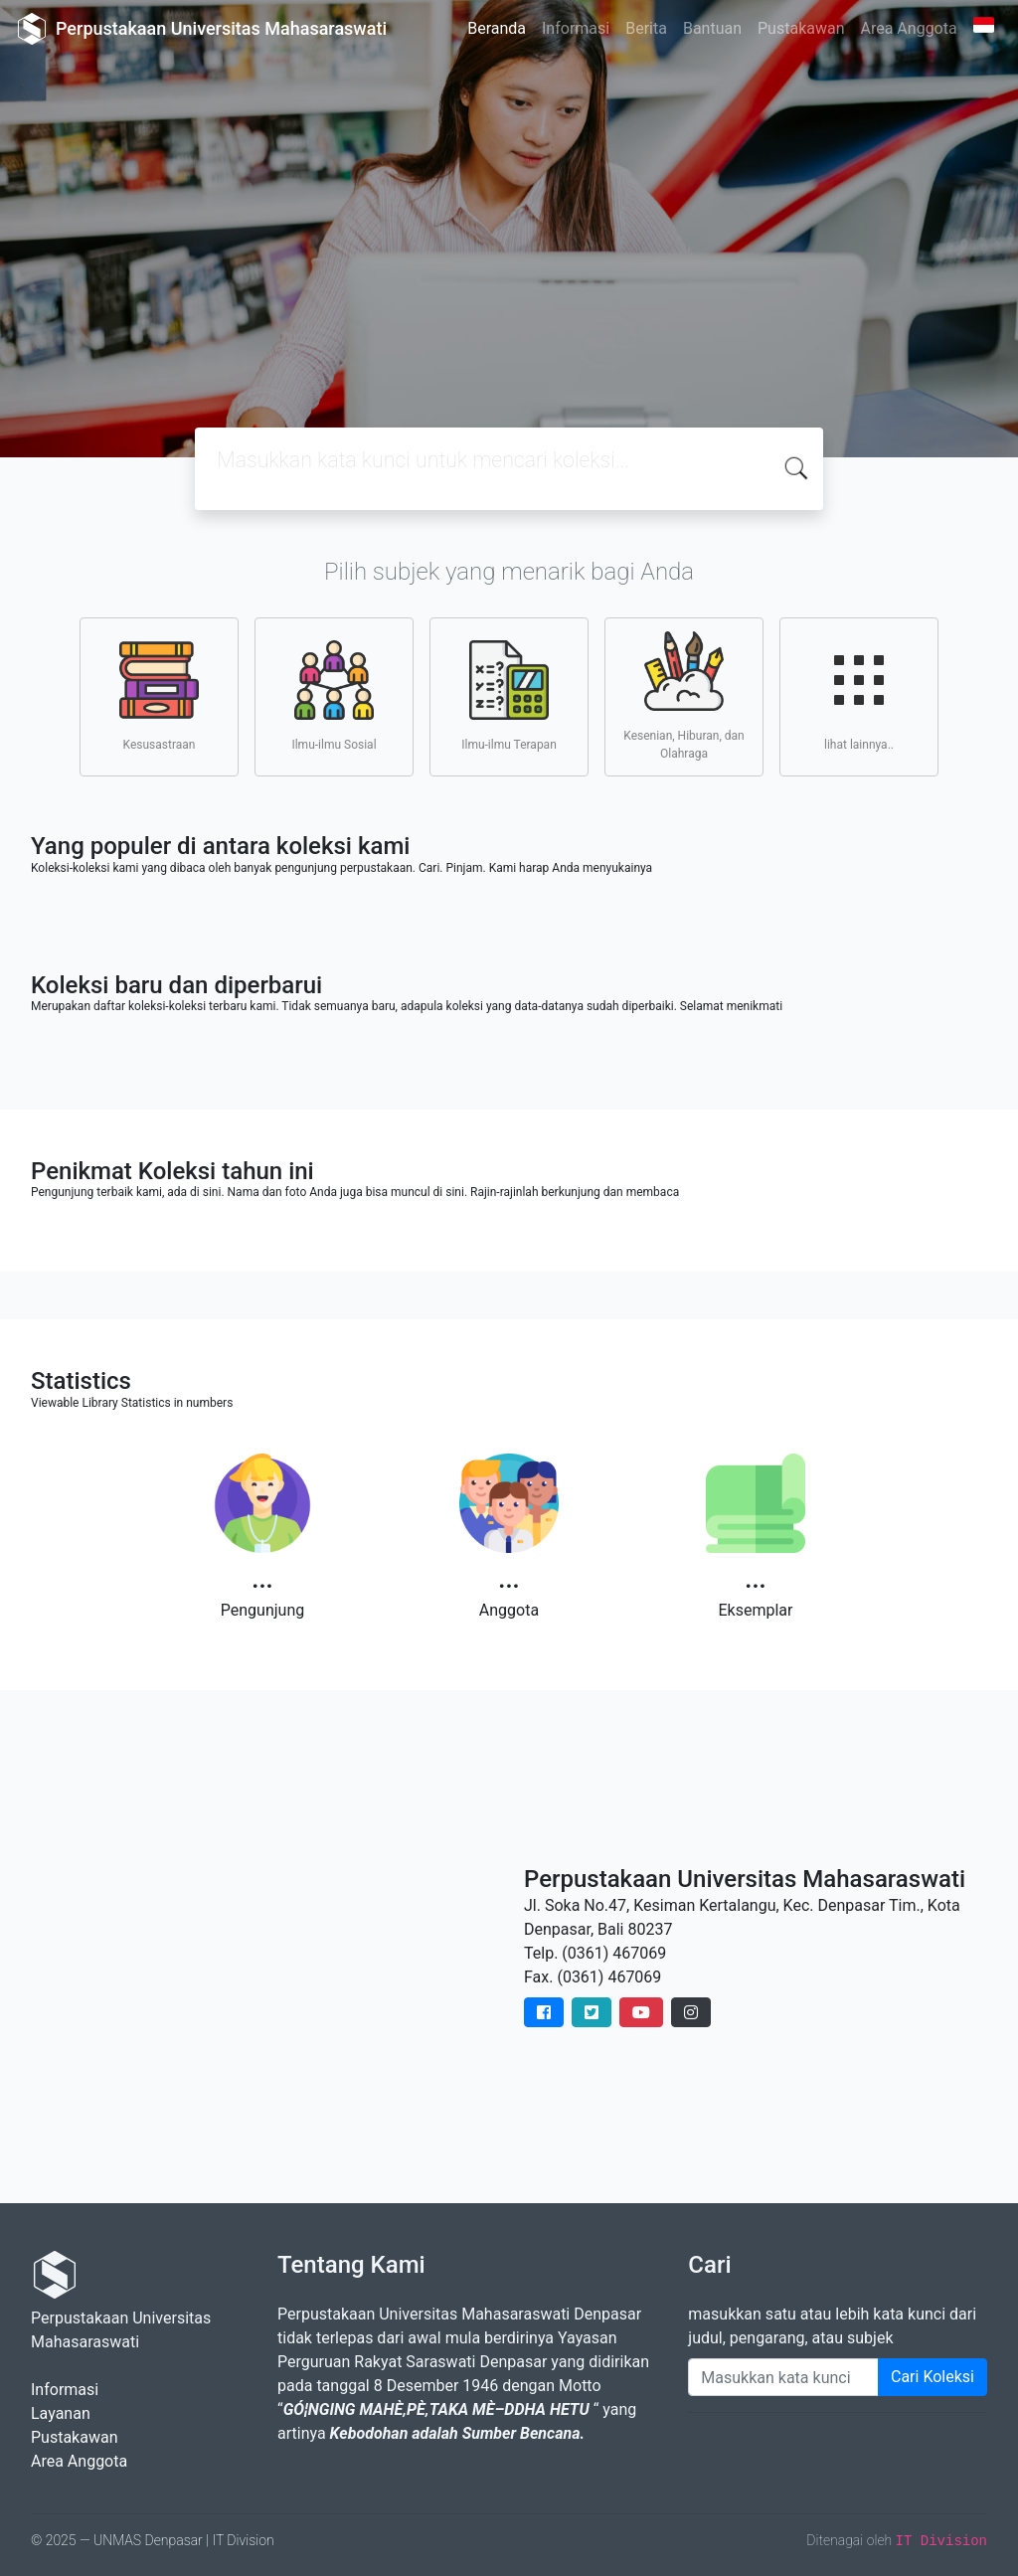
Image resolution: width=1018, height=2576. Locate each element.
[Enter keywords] (783, 2377)
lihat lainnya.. (859, 696)
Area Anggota (909, 28)
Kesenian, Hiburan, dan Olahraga (683, 696)
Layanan (60, 2413)
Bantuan (712, 28)
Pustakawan (801, 28)
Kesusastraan (159, 696)
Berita (646, 28)
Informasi (575, 28)
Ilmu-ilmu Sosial (333, 696)
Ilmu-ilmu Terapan (509, 696)
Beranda (496, 28)
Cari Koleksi (932, 2376)
